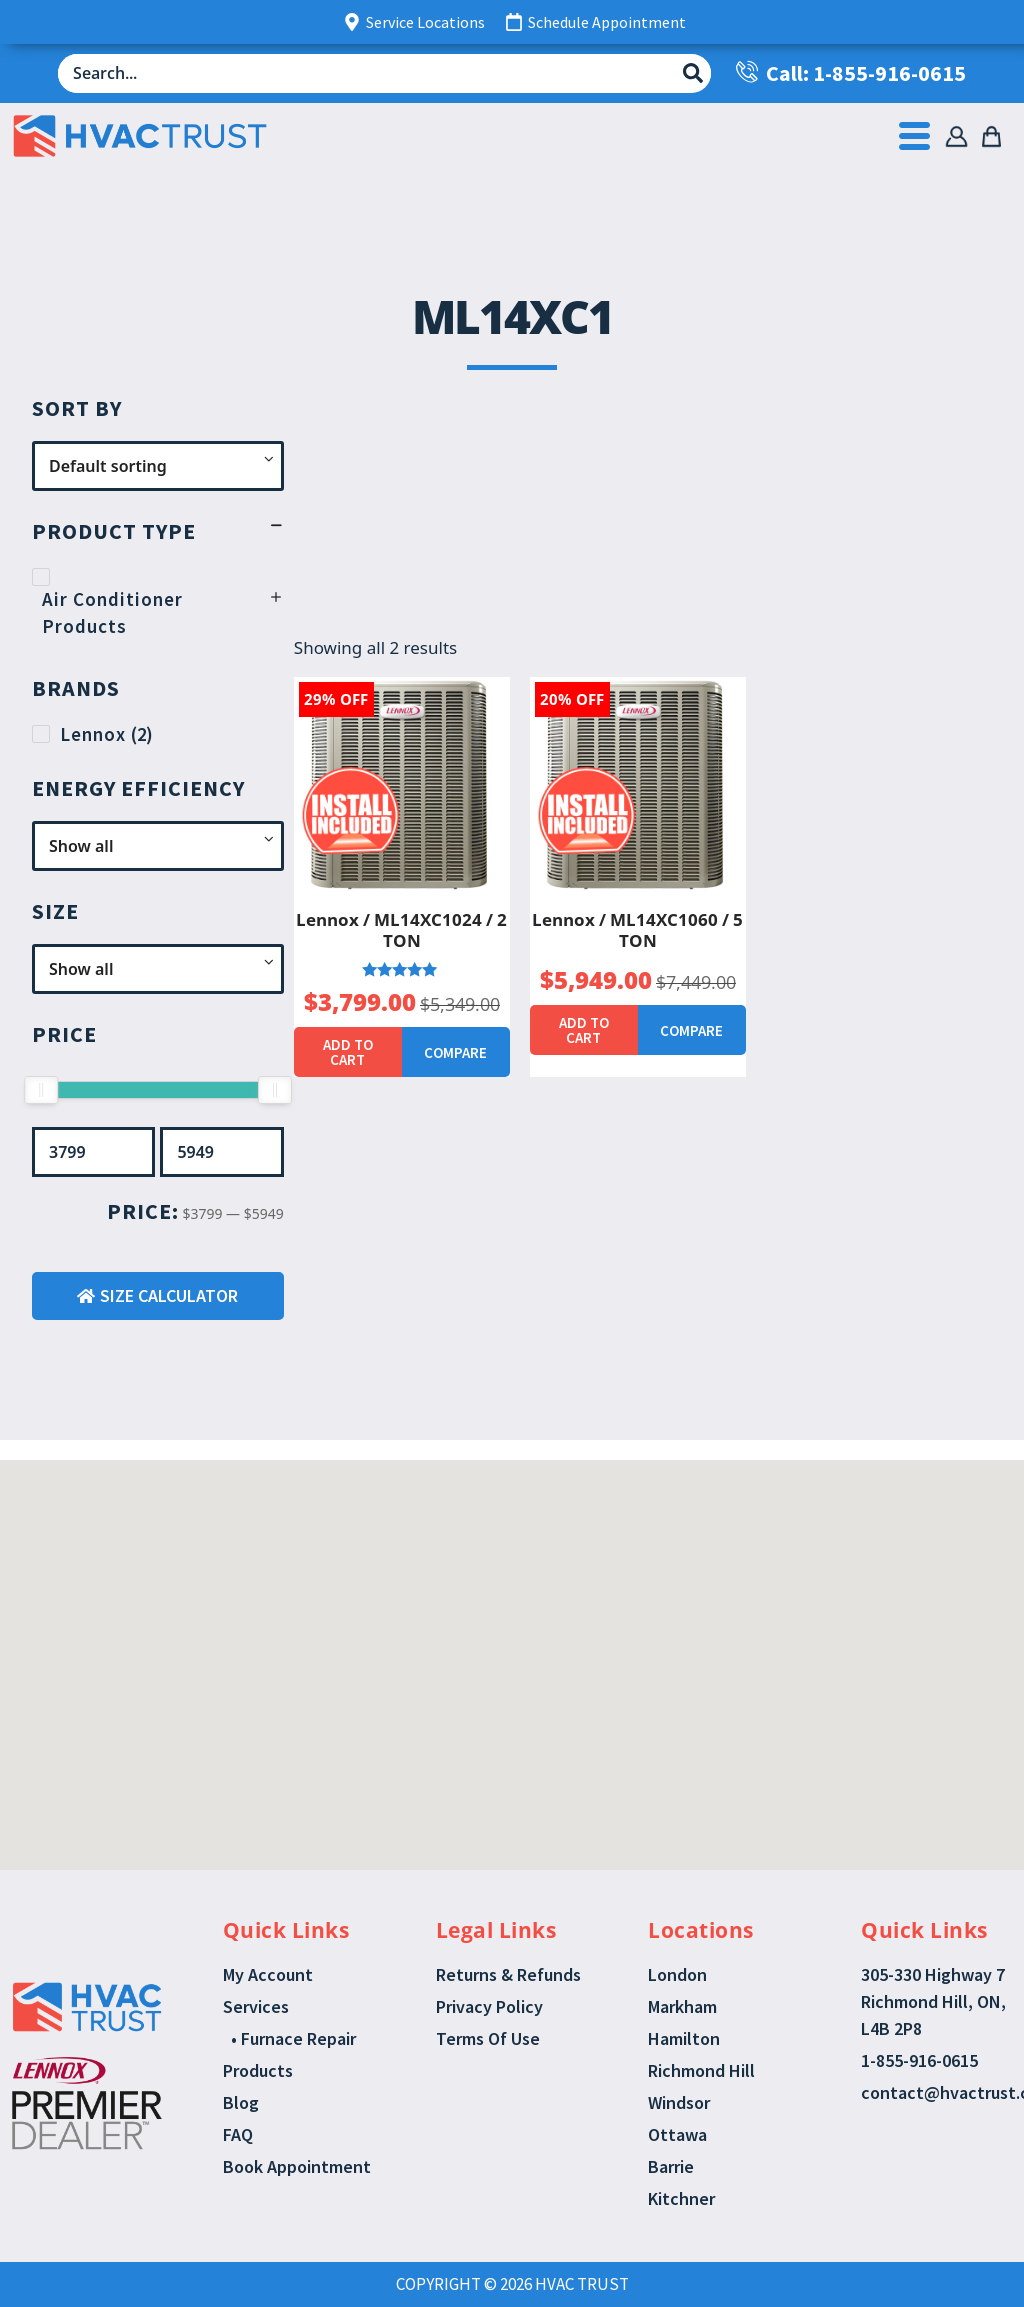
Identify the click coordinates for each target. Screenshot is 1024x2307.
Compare (455, 1052)
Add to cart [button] (348, 1052)
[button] (490, 1590)
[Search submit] (693, 73)
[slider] (41, 1090)
